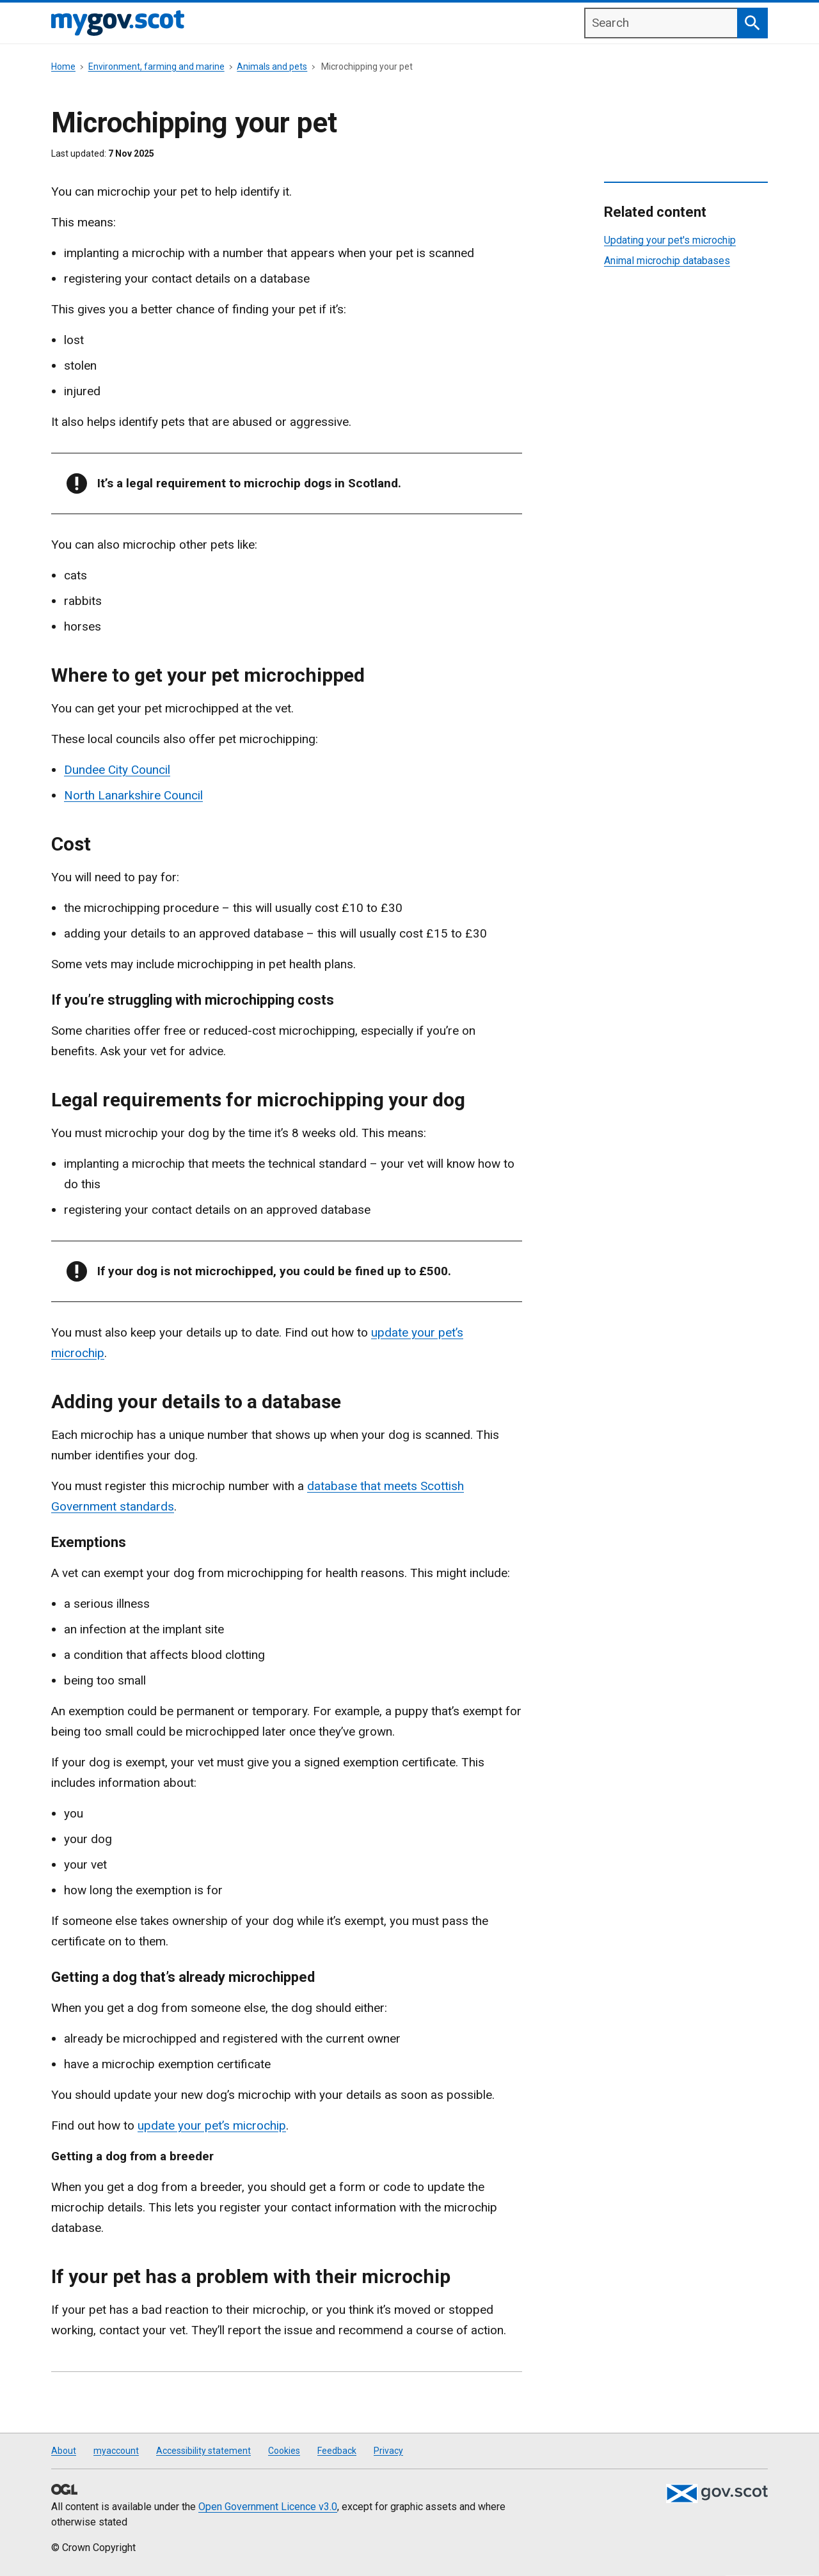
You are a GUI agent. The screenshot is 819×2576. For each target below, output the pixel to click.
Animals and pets (272, 66)
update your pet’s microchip (212, 2125)
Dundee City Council (117, 769)
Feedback (336, 2451)
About (63, 2451)
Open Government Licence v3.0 (267, 2507)
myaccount (116, 2451)
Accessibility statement (203, 2451)
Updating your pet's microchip (670, 240)
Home (63, 66)
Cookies (284, 2451)
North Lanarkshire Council (133, 795)
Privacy (388, 2451)
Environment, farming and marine (156, 66)
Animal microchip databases (667, 261)
